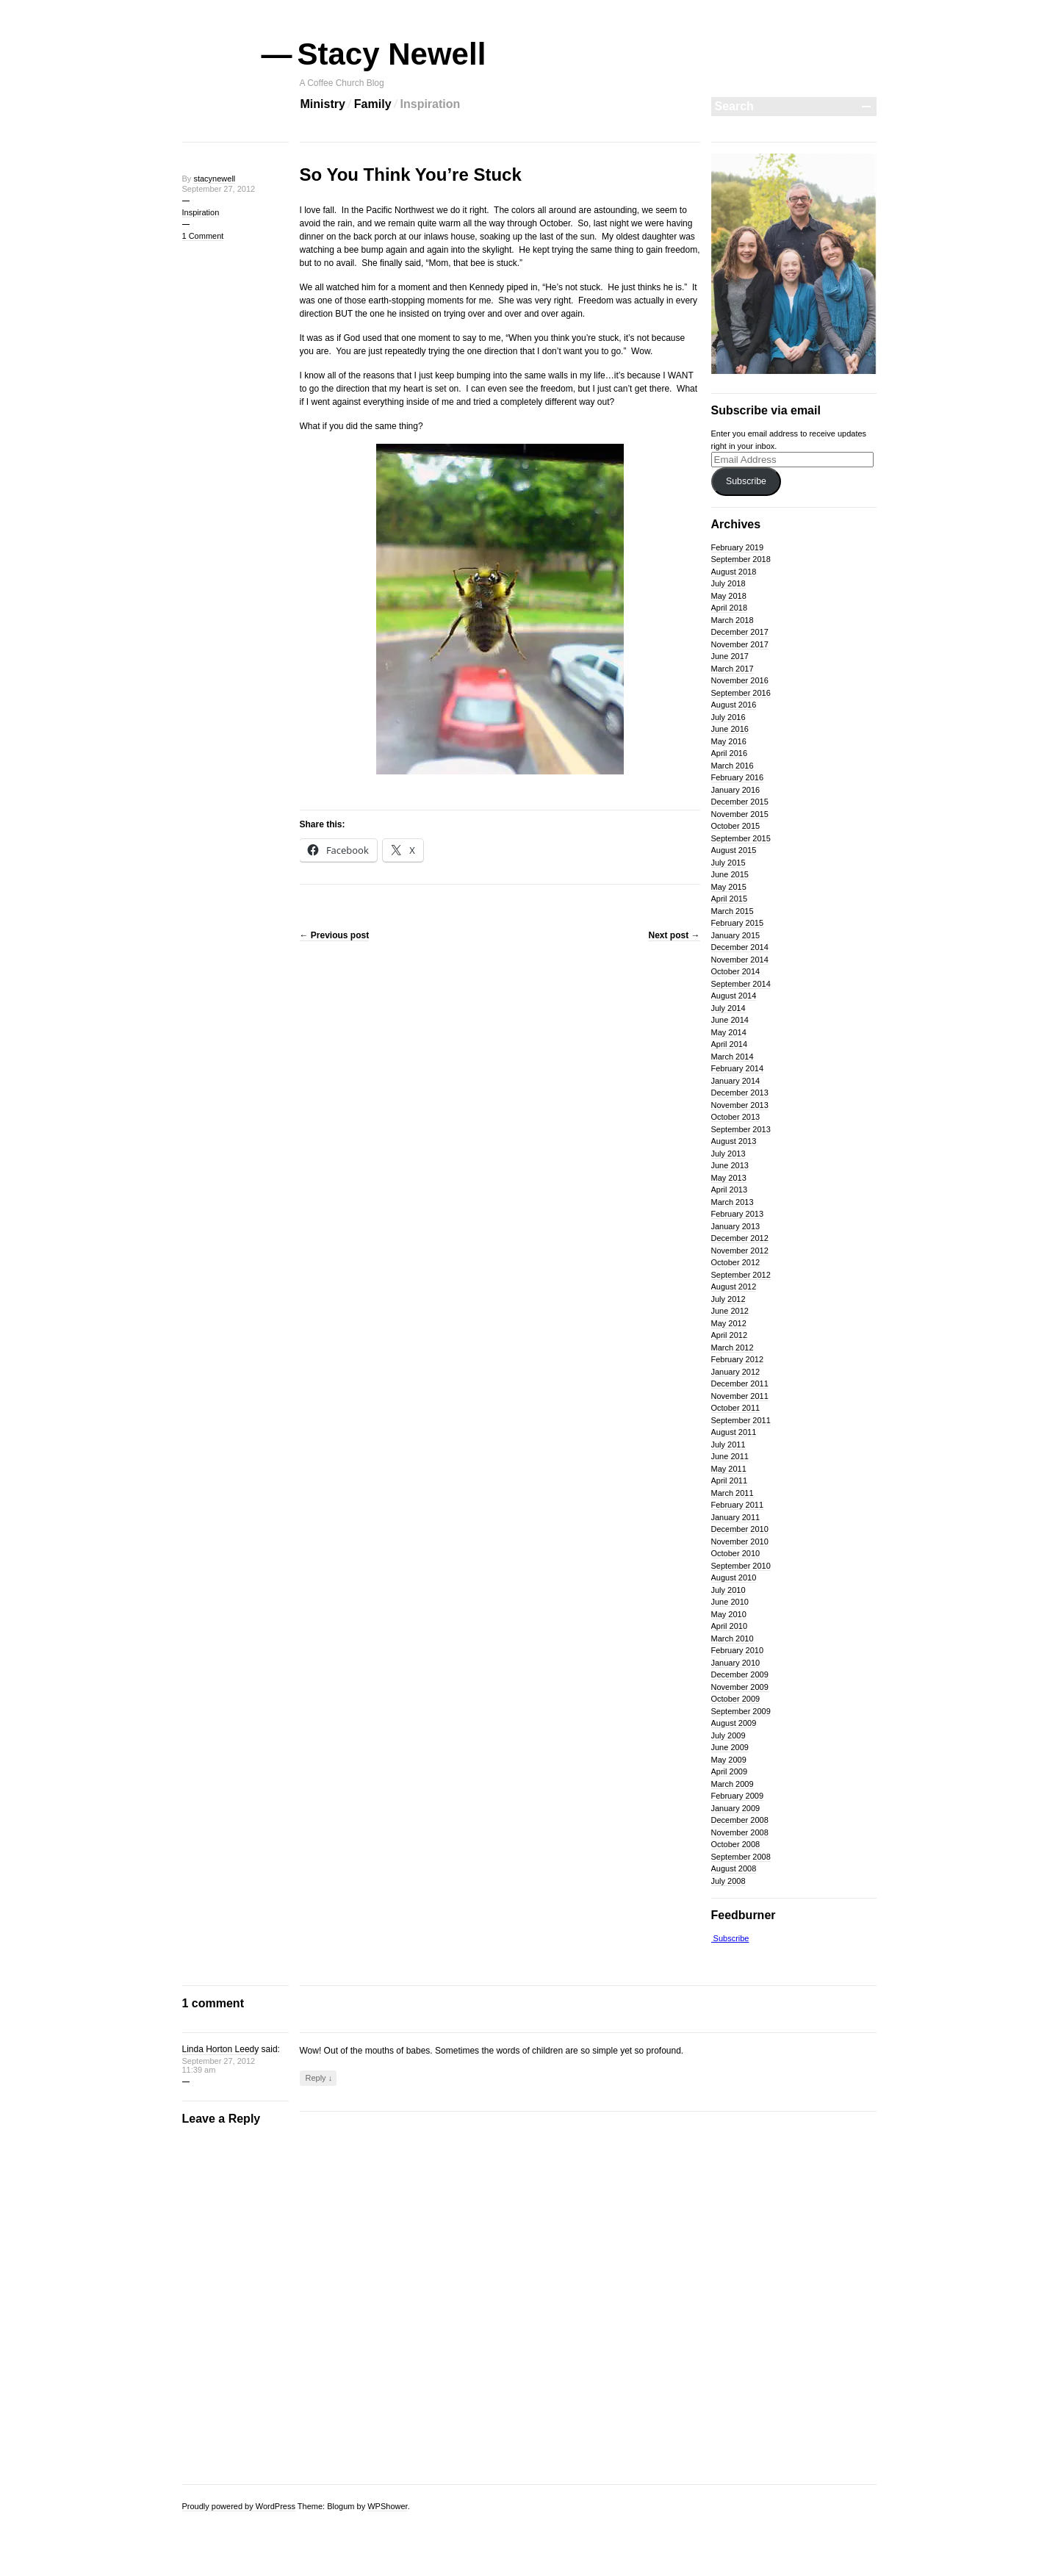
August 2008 (734, 1868)
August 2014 (734, 995)
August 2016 (734, 704)
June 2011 (730, 1456)
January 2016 (735, 789)
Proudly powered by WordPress (238, 2506)
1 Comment (203, 235)
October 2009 (735, 1698)
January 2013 (735, 1226)
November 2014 (740, 959)
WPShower (387, 2506)
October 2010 (735, 1553)
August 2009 (734, 1723)
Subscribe (746, 481)
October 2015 (735, 825)
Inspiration (430, 104)
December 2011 (740, 1383)
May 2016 (728, 741)
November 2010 (740, 1541)
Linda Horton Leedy (220, 2049)
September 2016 (741, 692)
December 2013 (740, 1092)
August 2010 (734, 1577)
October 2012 (735, 1262)
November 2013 (740, 1105)
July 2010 (728, 1590)
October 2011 (735, 1407)
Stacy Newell (393, 54)
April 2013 (729, 1189)
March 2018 (732, 620)
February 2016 (737, 777)
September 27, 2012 (219, 188)
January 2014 (735, 1080)
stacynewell (214, 178)
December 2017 (740, 631)
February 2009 (737, 1795)
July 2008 (728, 1881)
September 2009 (741, 1711)
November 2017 (740, 644)
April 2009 (729, 1771)
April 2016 (729, 753)
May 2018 (728, 595)
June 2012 (730, 1310)
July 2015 (728, 862)
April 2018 (729, 607)
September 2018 (741, 559)
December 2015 (740, 801)
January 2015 (735, 935)
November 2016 (740, 680)
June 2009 (730, 1747)
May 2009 (728, 1759)
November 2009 (740, 1687)
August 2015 (734, 850)
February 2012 (737, 1359)
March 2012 (732, 1347)
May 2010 (728, 1614)
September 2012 (741, 1274)
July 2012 (728, 1299)
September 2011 (741, 1420)
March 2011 (732, 1493)
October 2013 (735, 1116)
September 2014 (741, 983)
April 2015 (729, 898)
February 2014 (737, 1068)
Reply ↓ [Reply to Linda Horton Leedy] (319, 2077)
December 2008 (740, 1820)
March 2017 (732, 668)
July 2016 (728, 717)
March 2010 (732, 1638)
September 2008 (741, 1856)
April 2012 (729, 1335)
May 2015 (728, 886)
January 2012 (735, 1371)
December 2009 (740, 1674)
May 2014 (728, 1032)
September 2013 (741, 1129)
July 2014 (728, 1008)
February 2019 (737, 547)
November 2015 (740, 814)
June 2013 (730, 1165)
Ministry (323, 104)
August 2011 (734, 1432)
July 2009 (728, 1735)
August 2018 (734, 571)
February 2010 (737, 1650)
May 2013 (728, 1177)
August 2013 (734, 1141)
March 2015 (732, 911)
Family (373, 104)
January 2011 (735, 1517)
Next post (673, 935)
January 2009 (735, 1808)
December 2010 (740, 1529)
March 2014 (732, 1056)
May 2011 (728, 1468)
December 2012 (740, 1238)
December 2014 (740, 947)
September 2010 (741, 1565)
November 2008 (740, 1832)
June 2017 (730, 656)
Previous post (335, 935)
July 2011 (728, 1444)
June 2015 (730, 874)
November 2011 (740, 1396)
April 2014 (729, 1044)
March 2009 (732, 1784)
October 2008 (735, 1844)
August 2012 (734, 1286)
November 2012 (740, 1250)
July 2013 (728, 1153)
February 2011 (737, 1504)
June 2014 (730, 1019)
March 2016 (732, 765)
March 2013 (732, 1202)
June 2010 (730, 1601)
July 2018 (728, 583)
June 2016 (730, 728)
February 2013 (737, 1213)
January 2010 (735, 1662)
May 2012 (728, 1323)
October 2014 (735, 971)
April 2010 (729, 1626)
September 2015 (741, 838)
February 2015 (737, 922)
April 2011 (729, 1480)
